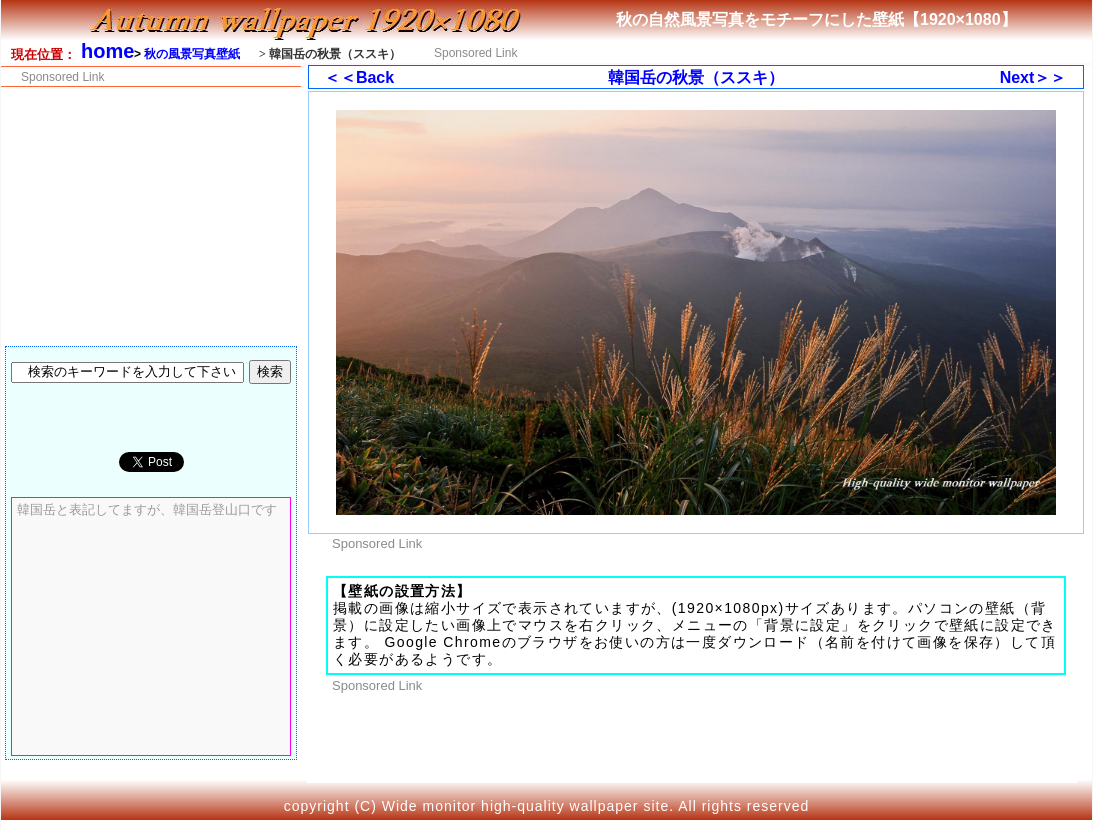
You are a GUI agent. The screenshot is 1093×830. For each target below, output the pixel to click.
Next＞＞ (1033, 77)
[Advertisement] (788, 51)
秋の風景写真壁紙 (192, 54)
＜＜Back (359, 77)
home (107, 51)
